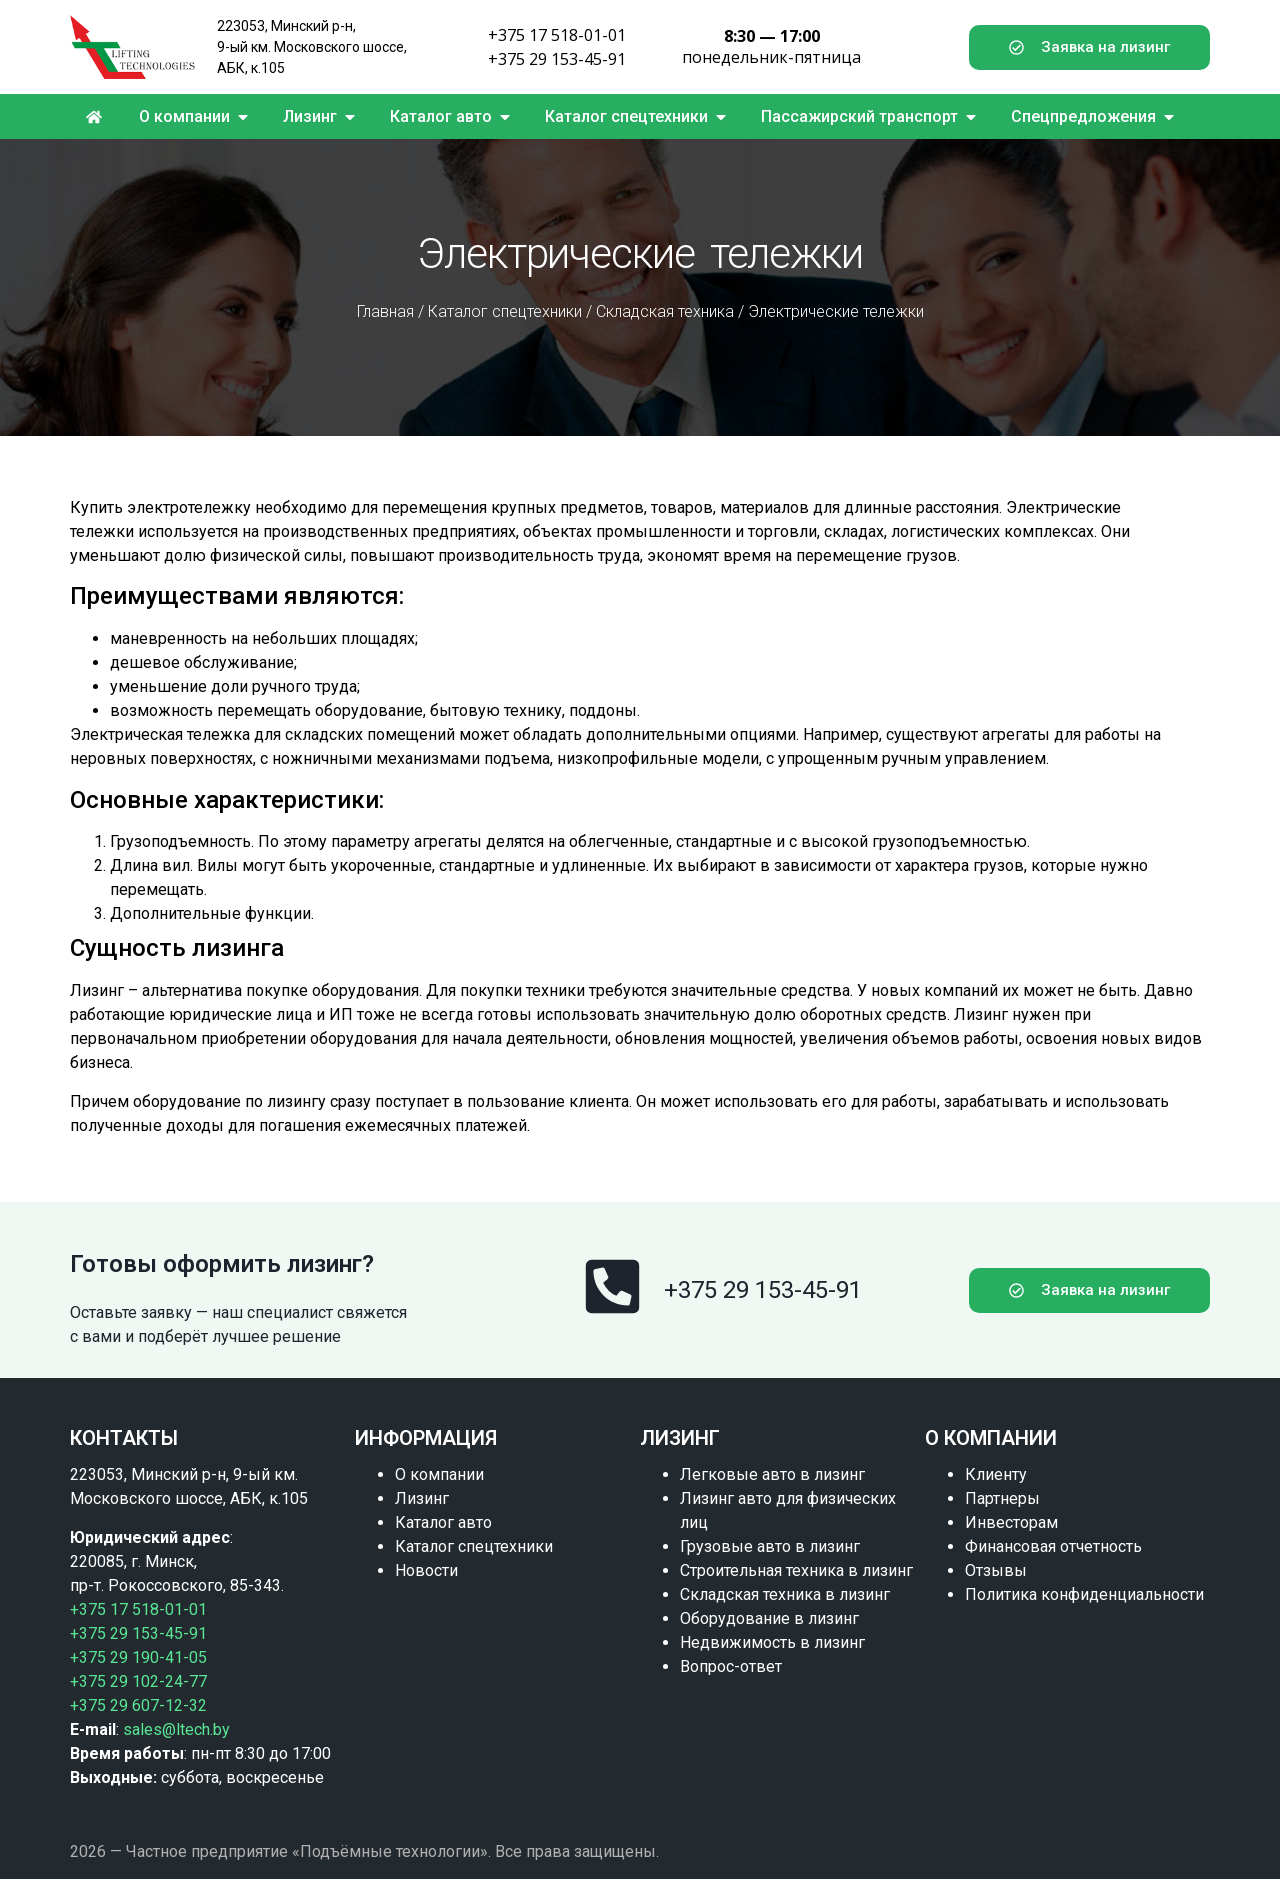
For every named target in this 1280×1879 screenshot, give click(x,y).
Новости (426, 1570)
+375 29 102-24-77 (138, 1681)
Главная (385, 311)
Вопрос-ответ (731, 1666)
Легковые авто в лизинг (772, 1474)
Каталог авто (443, 1522)
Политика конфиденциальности (1084, 1594)
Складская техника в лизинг (785, 1594)
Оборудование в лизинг (769, 1618)
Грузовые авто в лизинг (770, 1546)
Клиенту (996, 1474)
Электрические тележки (836, 311)
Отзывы (996, 1570)
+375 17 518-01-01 (557, 35)
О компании (439, 1474)
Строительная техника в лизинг (796, 1570)
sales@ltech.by (176, 1729)
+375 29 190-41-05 (138, 1657)
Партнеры (1002, 1498)
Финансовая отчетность (1053, 1546)
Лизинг (422, 1498)
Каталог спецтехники (505, 311)
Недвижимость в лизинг (772, 1642)
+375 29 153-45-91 (557, 59)
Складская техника (665, 311)
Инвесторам (1011, 1522)
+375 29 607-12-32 (138, 1705)
